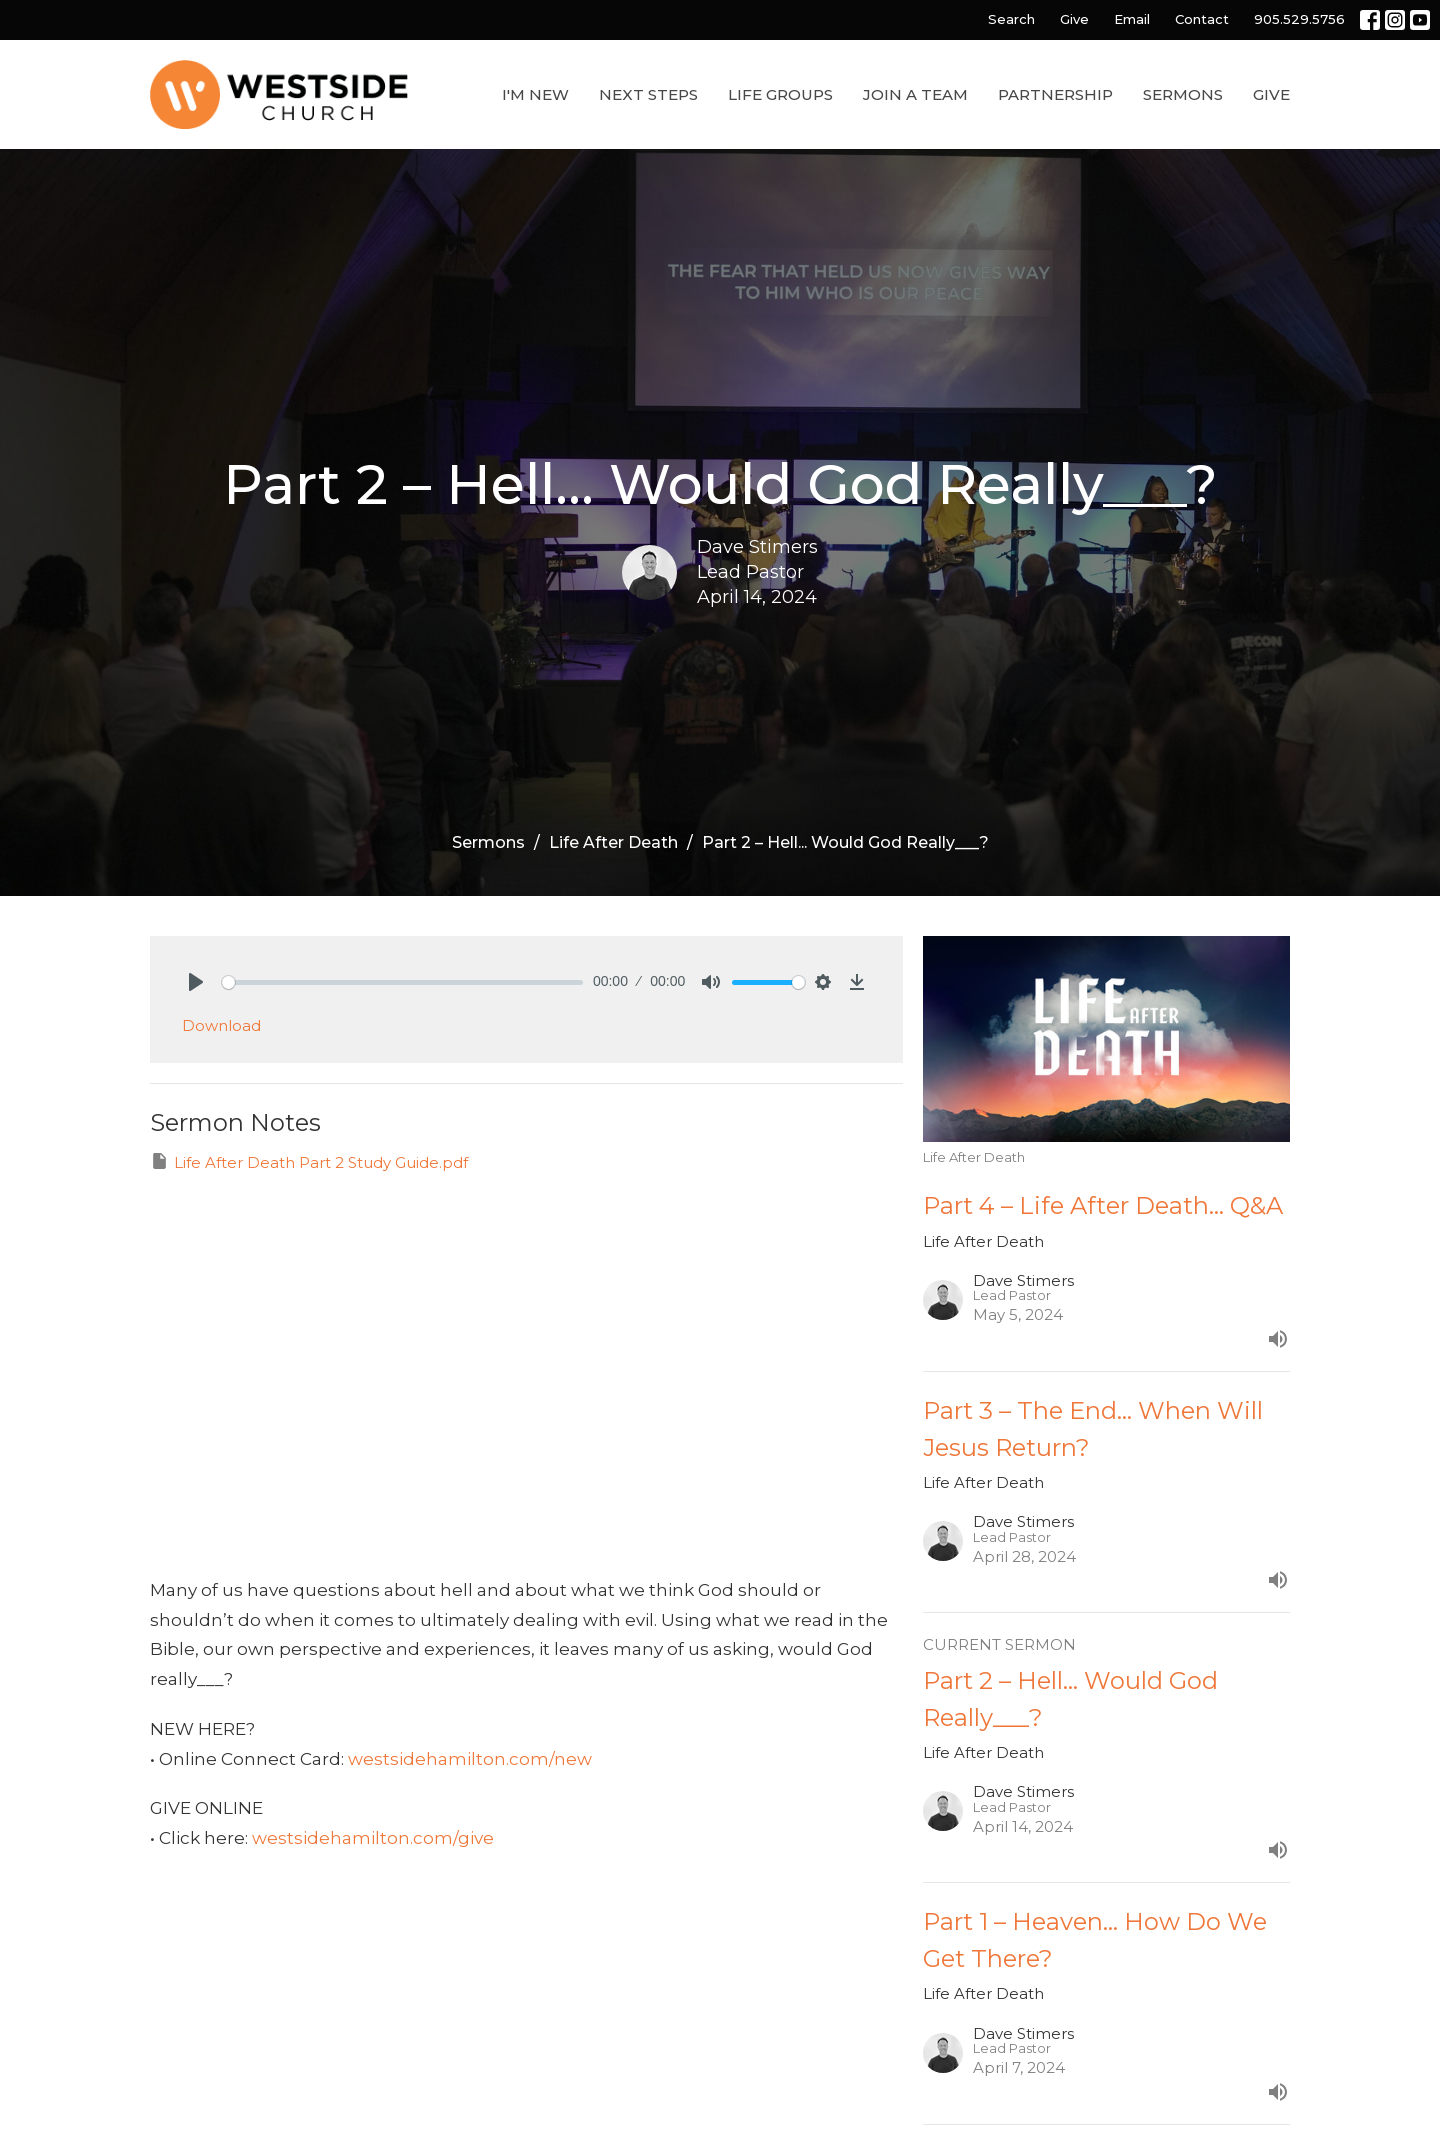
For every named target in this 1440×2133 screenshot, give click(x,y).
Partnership (1055, 94)
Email (1132, 19)
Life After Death (613, 842)
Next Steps (648, 94)
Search (1011, 19)
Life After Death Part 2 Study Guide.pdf (309, 1161)
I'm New (535, 94)
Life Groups (780, 94)
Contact (1202, 19)
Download (221, 1025)
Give (1074, 19)
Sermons (1183, 94)
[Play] (196, 982)
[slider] (402, 982)
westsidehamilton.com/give (373, 1838)
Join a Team (915, 94)
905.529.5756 (1299, 19)
